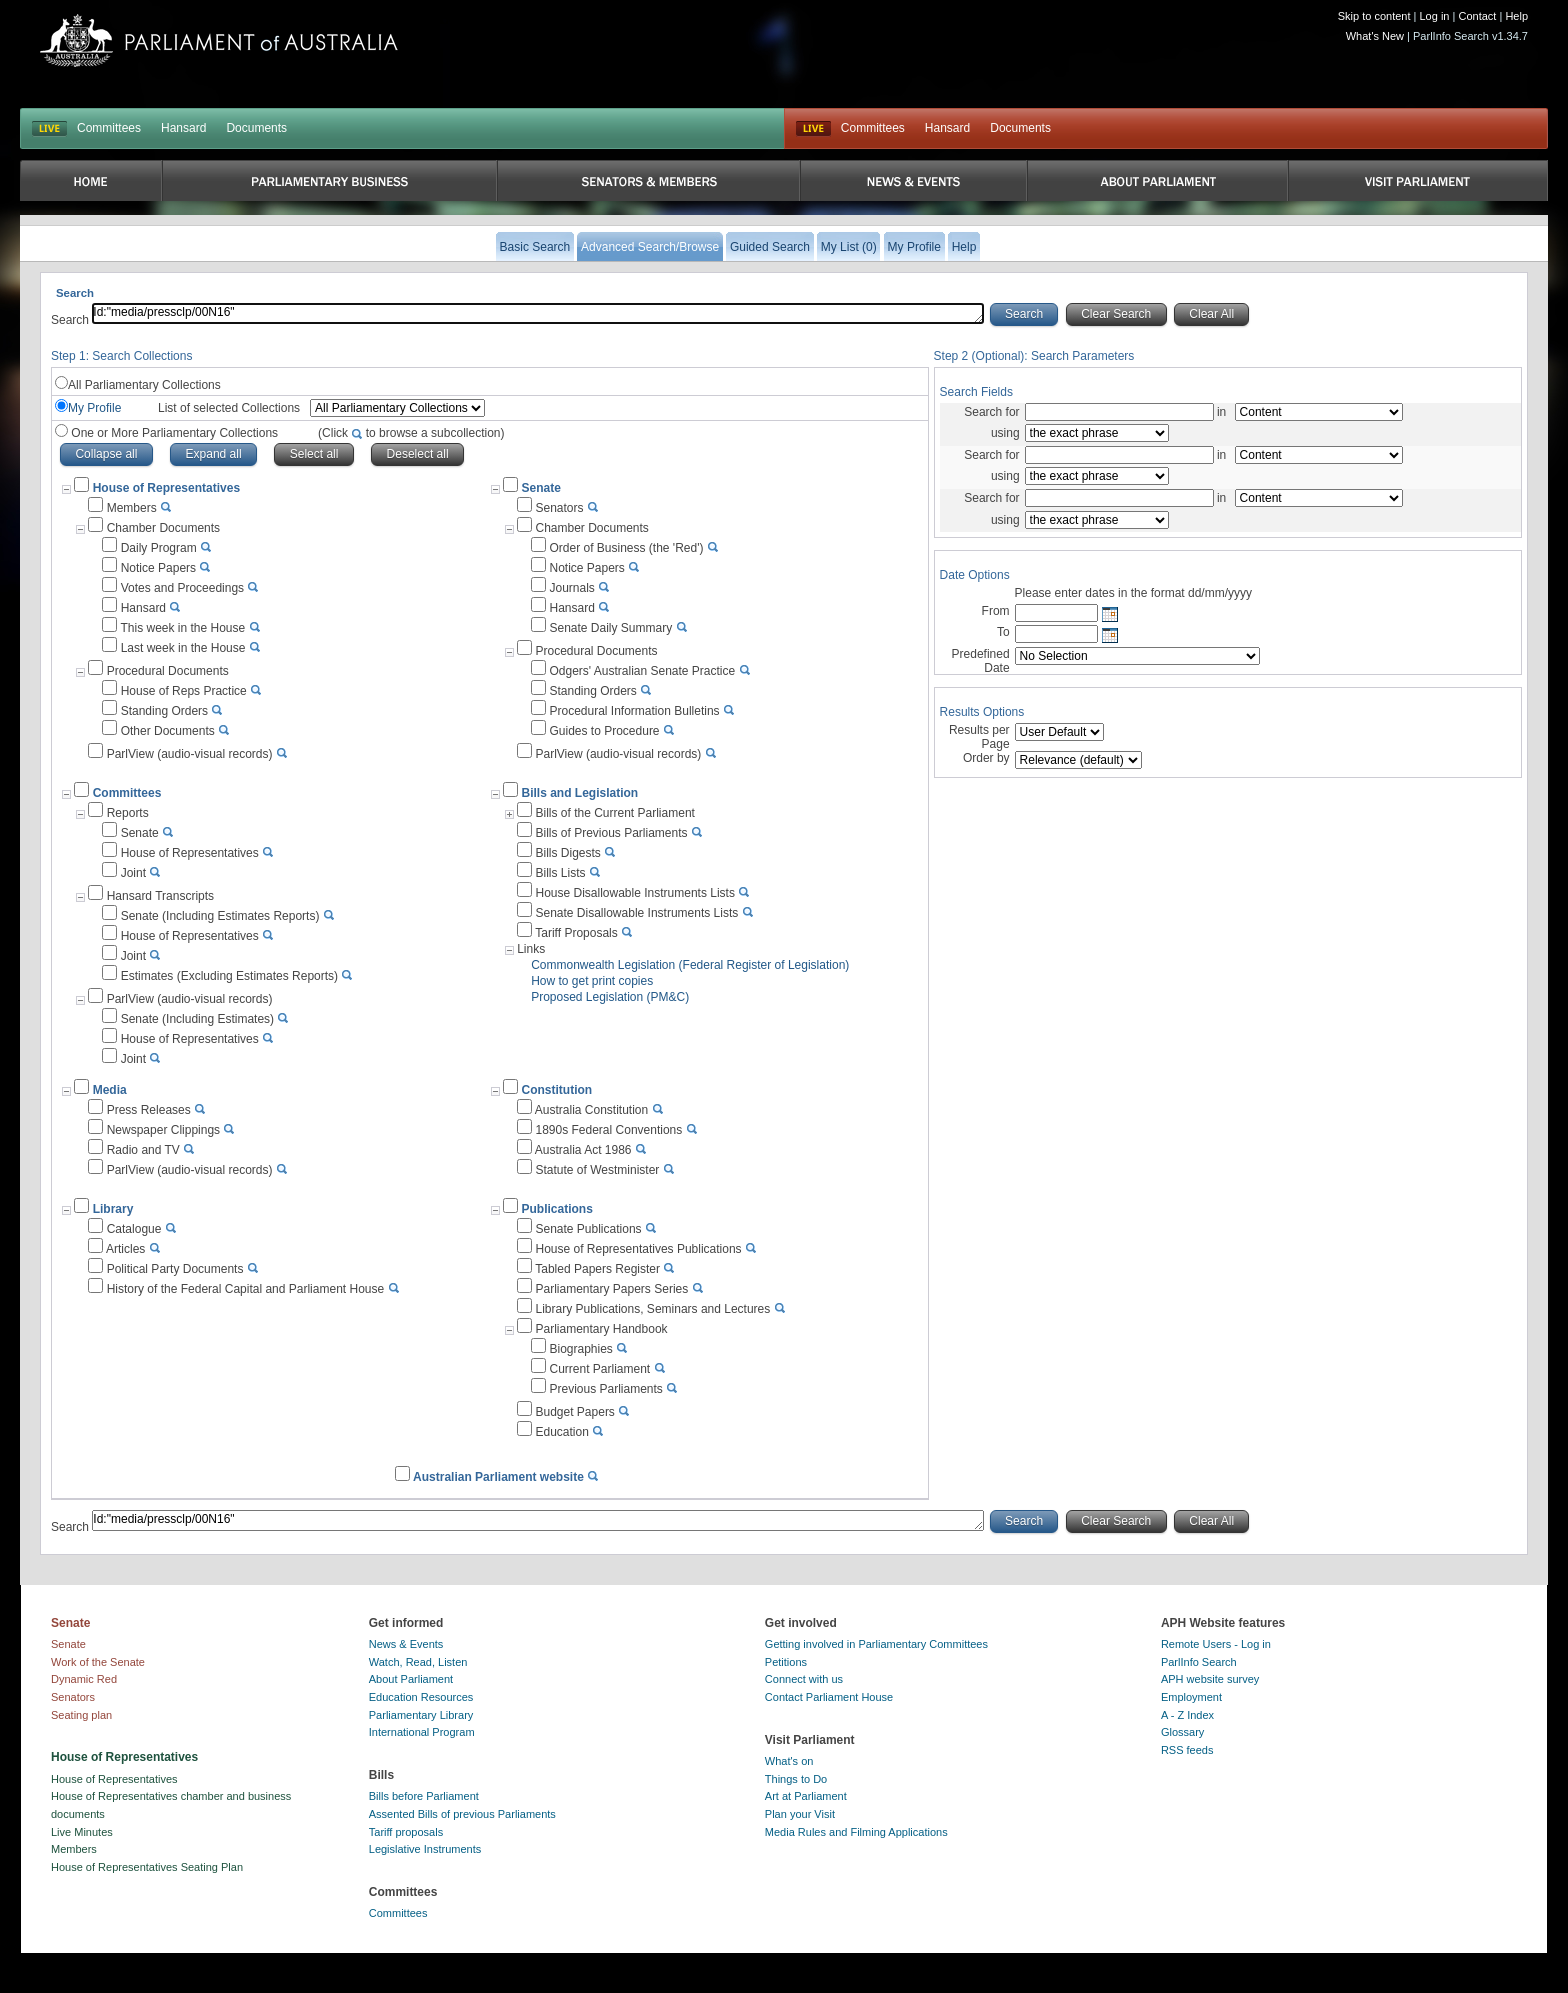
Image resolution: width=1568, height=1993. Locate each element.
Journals (571, 588)
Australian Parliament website (498, 1477)
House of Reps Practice (184, 691)
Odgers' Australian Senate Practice (642, 671)
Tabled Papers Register (597, 1269)
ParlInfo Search (1199, 1662)
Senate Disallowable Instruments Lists (636, 913)
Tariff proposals (406, 1832)
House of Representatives (190, 853)
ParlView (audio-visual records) (190, 754)
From (996, 611)
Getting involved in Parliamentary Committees (876, 1644)
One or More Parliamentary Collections (286, 433)
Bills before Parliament (424, 1796)
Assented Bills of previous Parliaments (462, 1814)
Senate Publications (588, 1229)
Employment (1191, 1697)
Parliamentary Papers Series (611, 1289)
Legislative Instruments (425, 1849)
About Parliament (411, 1679)
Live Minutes (82, 1832)
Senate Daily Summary (610, 628)
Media (110, 1090)
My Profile (94, 408)
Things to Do (796, 1779)
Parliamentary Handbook (601, 1329)
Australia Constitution (591, 1110)
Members (132, 508)
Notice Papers (158, 568)
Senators (559, 508)
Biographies (580, 1349)
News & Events (406, 1644)
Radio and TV (143, 1150)
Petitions (786, 1662)
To (1003, 632)
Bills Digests (567, 853)
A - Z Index (1187, 1715)
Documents (256, 128)
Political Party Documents (175, 1269)
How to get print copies (592, 981)
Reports (128, 813)
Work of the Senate (98, 1662)
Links (531, 949)
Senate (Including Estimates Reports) (220, 916)
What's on (789, 1761)
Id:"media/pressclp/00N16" (538, 313)
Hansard (183, 128)
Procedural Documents (168, 671)
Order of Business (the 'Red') (626, 548)
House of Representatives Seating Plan (147, 1867)
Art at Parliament (806, 1796)
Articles (125, 1249)
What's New (1375, 36)
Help (1516, 16)
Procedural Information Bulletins (634, 711)
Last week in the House (183, 648)
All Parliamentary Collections (144, 385)
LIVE (49, 129)
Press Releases (149, 1110)
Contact (1477, 16)
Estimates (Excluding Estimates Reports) (229, 976)
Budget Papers (574, 1412)
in (1222, 412)
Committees (109, 128)
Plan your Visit (800, 1814)
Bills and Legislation (579, 793)
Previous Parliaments (605, 1389)
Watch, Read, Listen (418, 1662)
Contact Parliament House (829, 1697)
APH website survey (1210, 1679)
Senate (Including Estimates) (197, 1019)
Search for (991, 412)
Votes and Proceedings (182, 588)
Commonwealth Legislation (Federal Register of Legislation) (690, 965)
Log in (1435, 16)
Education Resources (421, 1697)
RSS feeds (1187, 1750)
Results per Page (979, 737)
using (1005, 433)
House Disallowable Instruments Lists (634, 893)
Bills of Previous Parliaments (611, 833)
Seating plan (81, 1715)
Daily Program (159, 548)
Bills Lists (560, 873)
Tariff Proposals (576, 933)
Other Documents (168, 731)
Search (71, 320)
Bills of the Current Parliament (614, 813)
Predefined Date (981, 661)
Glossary (1182, 1732)
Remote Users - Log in (1216, 1644)
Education (561, 1432)
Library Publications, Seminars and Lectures (652, 1309)
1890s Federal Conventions (608, 1130)
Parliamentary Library (421, 1715)
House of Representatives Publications (638, 1249)
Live (813, 129)
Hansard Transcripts (160, 896)
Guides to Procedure (604, 731)
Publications (556, 1209)
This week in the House (182, 628)
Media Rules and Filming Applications (856, 1832)
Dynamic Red (84, 1679)
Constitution (556, 1090)
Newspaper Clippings (163, 1130)
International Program (422, 1732)
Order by (986, 758)
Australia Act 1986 (583, 1150)
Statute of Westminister (597, 1170)
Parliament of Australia (219, 40)
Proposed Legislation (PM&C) (610, 997)
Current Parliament (599, 1369)
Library (113, 1209)
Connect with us (804, 1679)
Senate (540, 488)
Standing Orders (164, 711)
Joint (133, 873)
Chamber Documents (163, 528)
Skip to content (1374, 16)
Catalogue (134, 1229)
